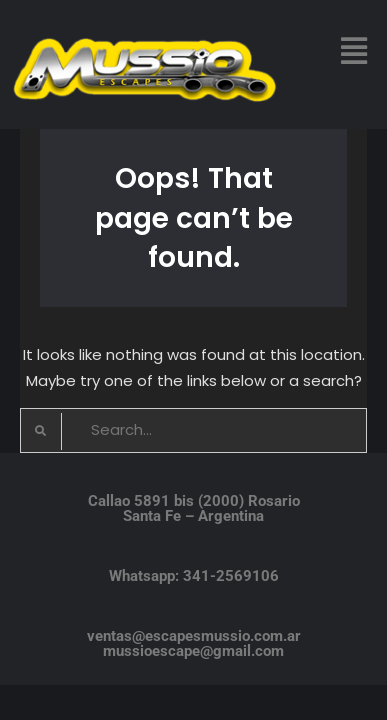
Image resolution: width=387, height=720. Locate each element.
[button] (353, 51)
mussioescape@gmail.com (193, 651)
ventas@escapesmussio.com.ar (194, 636)
